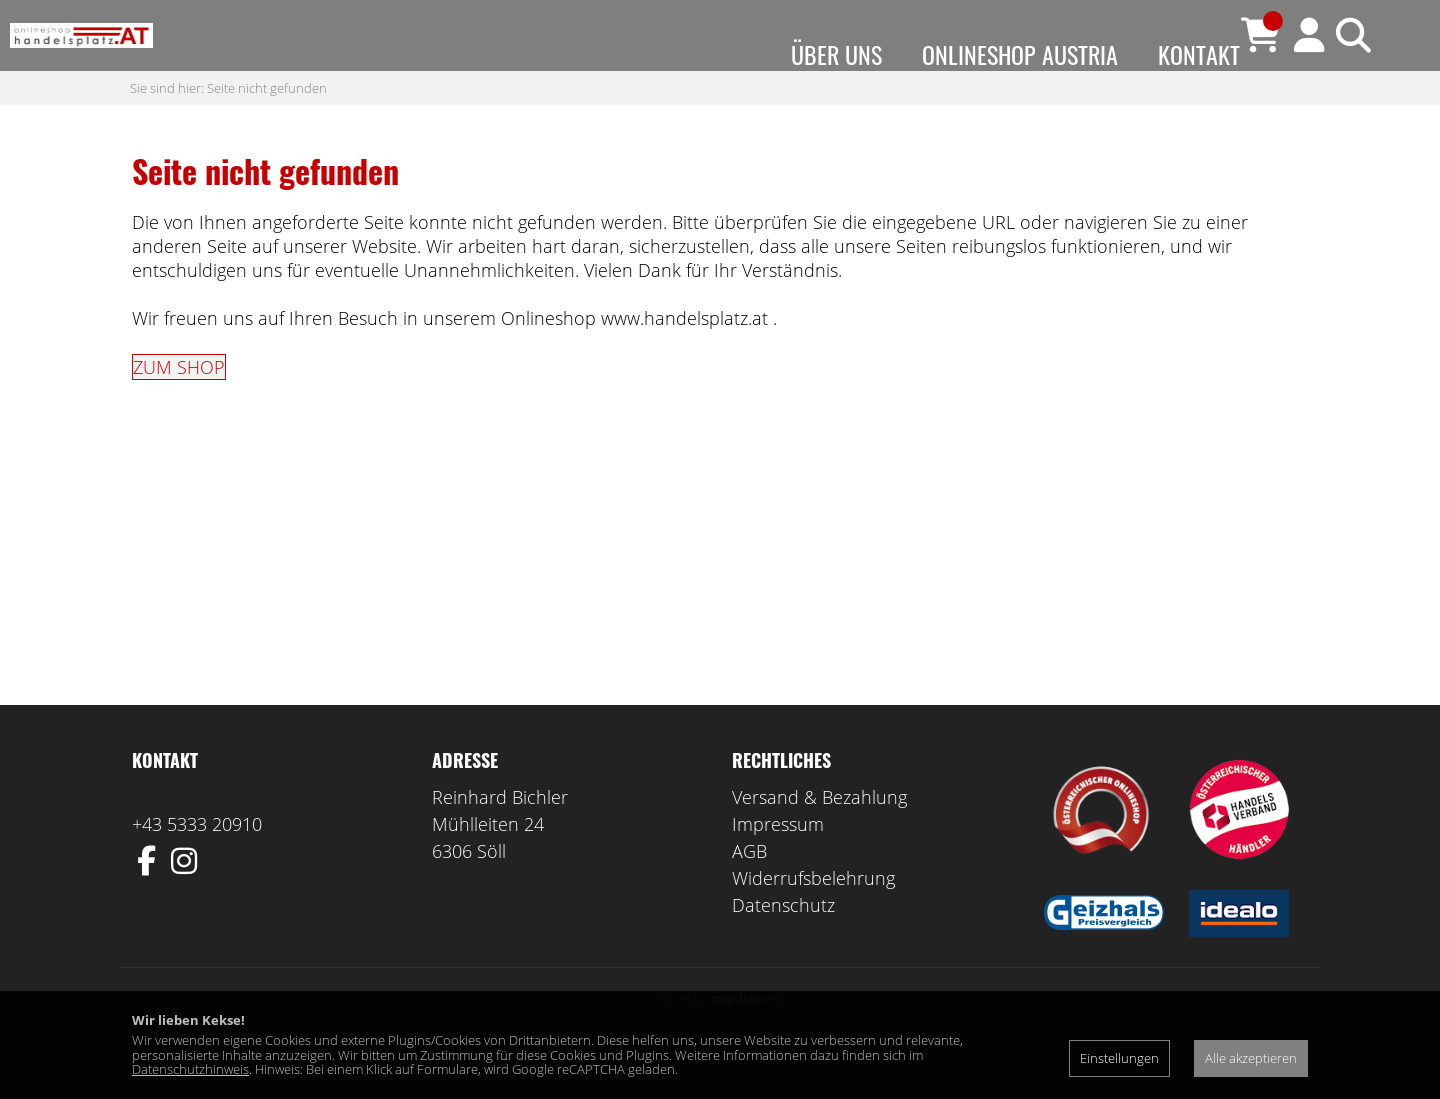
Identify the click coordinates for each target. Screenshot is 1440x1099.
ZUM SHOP (179, 407)
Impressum (778, 864)
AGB (749, 891)
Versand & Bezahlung (819, 837)
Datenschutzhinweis (190, 1069)
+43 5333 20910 (197, 864)
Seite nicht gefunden (267, 127)
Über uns (836, 54)
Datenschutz (783, 945)
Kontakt (1199, 54)
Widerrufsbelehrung (813, 918)
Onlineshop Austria (1020, 54)
